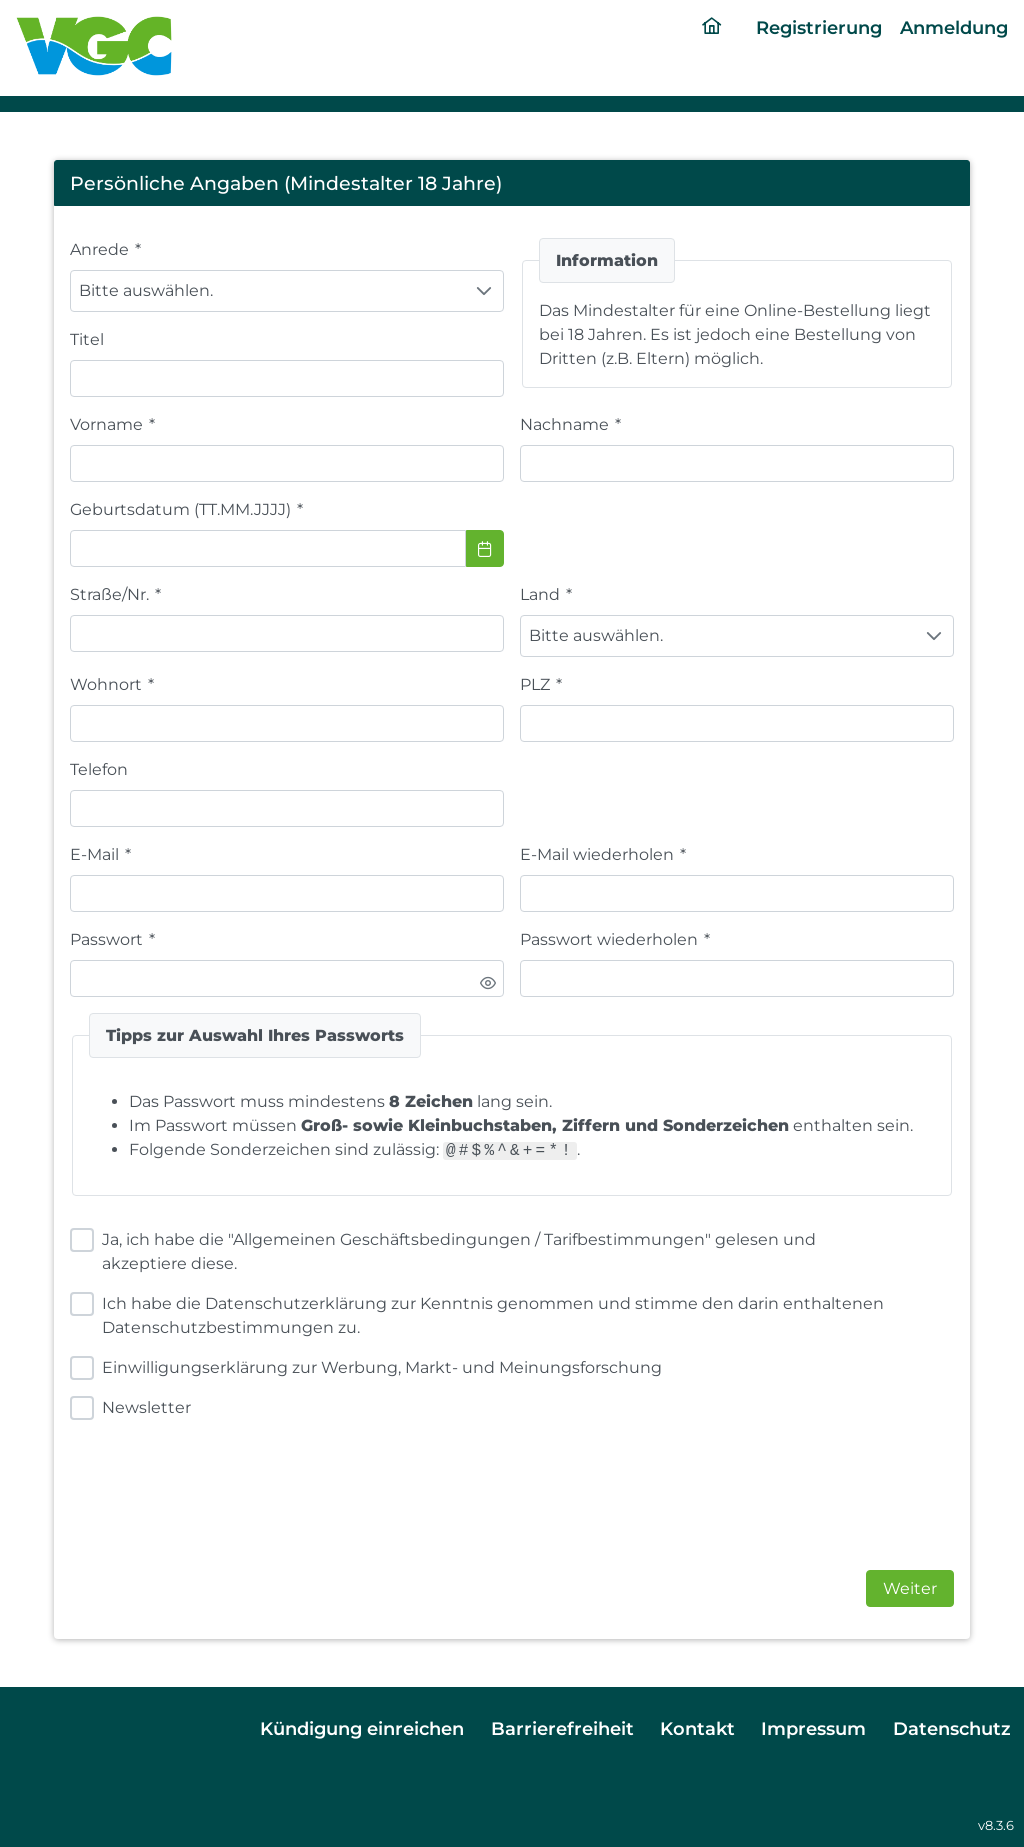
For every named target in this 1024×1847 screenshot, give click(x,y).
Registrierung (819, 27)
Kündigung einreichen (362, 1728)
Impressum (813, 1728)
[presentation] (672, 1483)
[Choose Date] (485, 548)
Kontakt (697, 1728)
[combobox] (268, 548)
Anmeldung (954, 27)
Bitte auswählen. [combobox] (146, 290)
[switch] (488, 983)
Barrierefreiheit (562, 1728)
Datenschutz (952, 1728)
